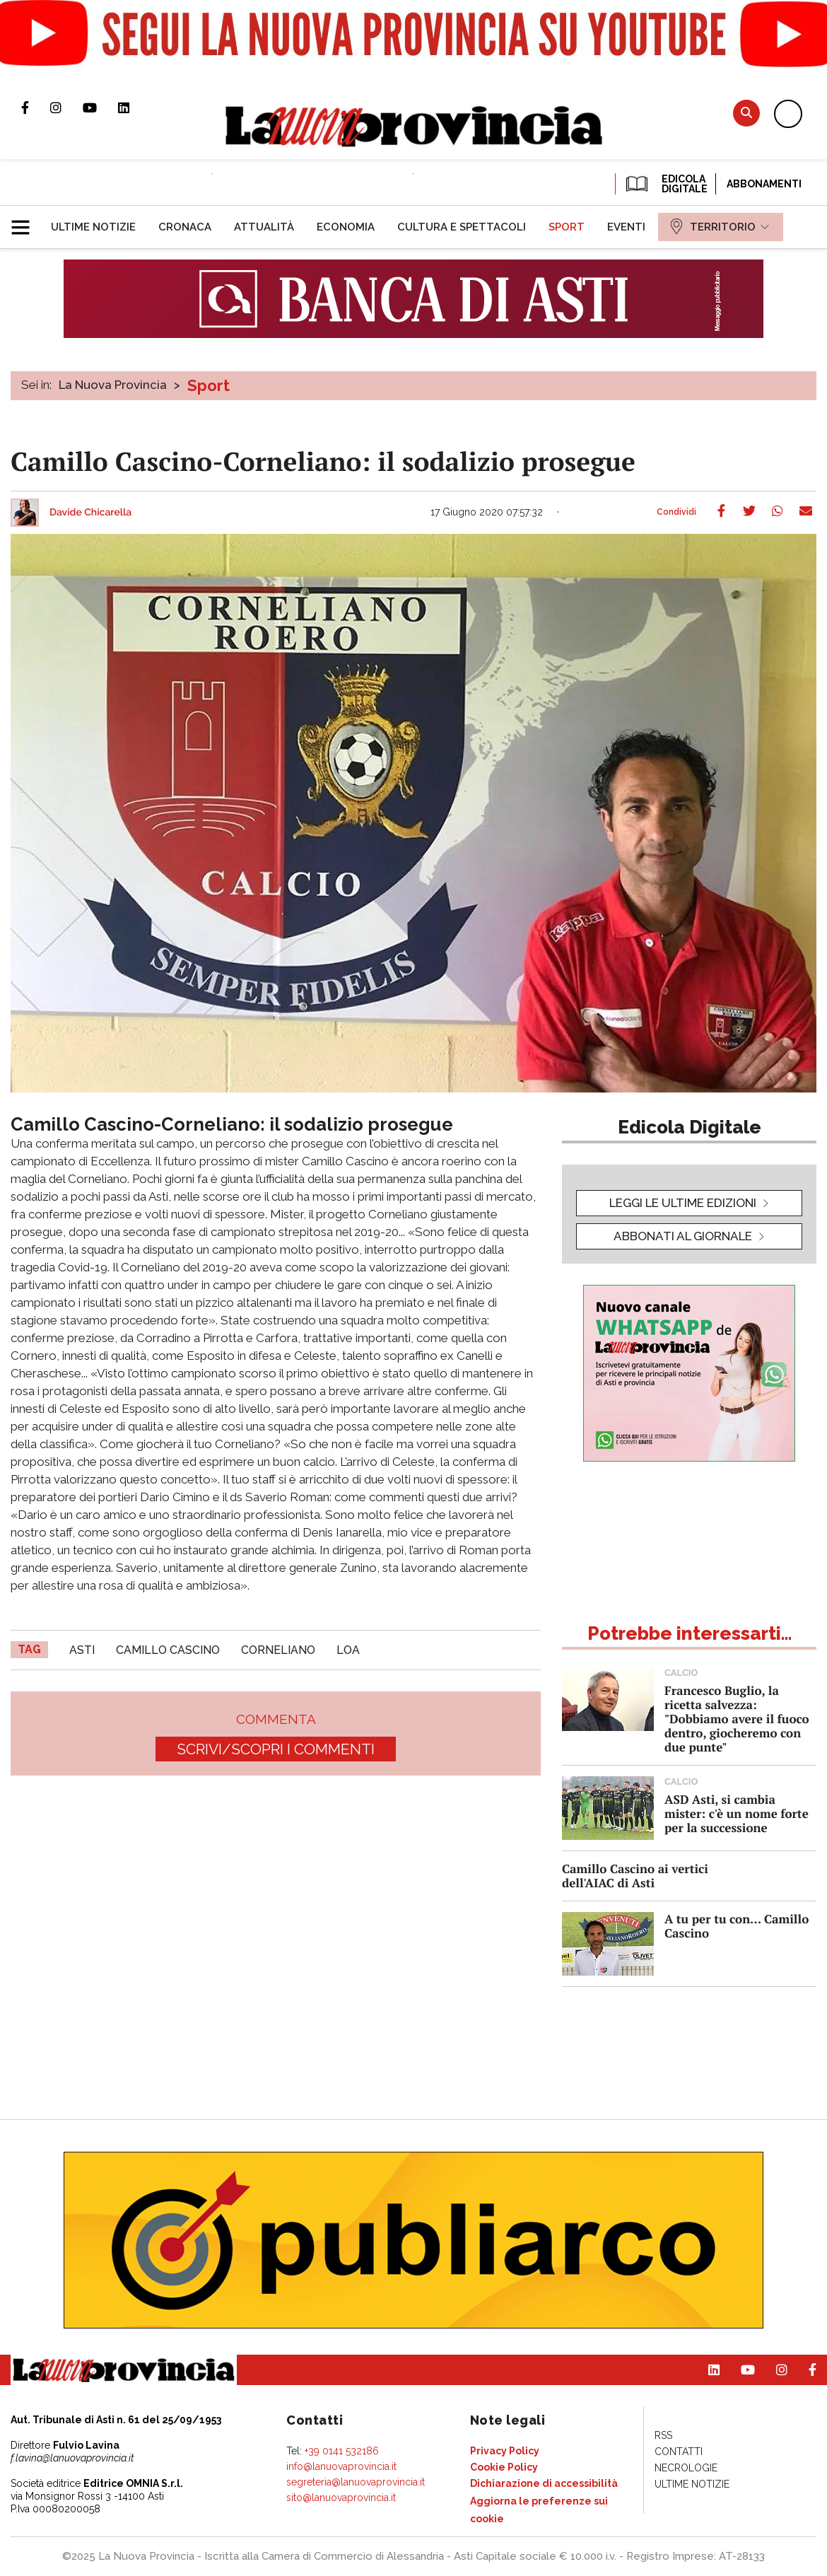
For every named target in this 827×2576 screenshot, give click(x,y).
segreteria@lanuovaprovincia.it (355, 2482)
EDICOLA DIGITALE (665, 183)
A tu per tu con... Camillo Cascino (736, 1926)
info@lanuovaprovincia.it (341, 2466)
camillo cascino (168, 1650)
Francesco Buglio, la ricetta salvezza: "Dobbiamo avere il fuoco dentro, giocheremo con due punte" (736, 1718)
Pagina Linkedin (134, 107)
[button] (26, 221)
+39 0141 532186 (342, 2450)
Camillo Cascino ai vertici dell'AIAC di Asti (635, 1875)
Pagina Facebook (35, 107)
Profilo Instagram (66, 107)
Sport (208, 385)
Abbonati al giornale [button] (683, 1236)
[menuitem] (93, 227)
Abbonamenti (764, 184)
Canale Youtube (100, 107)
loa (348, 1650)
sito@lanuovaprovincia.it (341, 2497)
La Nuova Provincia (113, 385)
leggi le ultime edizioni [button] (682, 1203)
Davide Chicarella (90, 512)
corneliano (278, 1650)
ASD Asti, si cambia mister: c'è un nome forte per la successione (736, 1813)
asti (82, 1650)
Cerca (746, 113)
